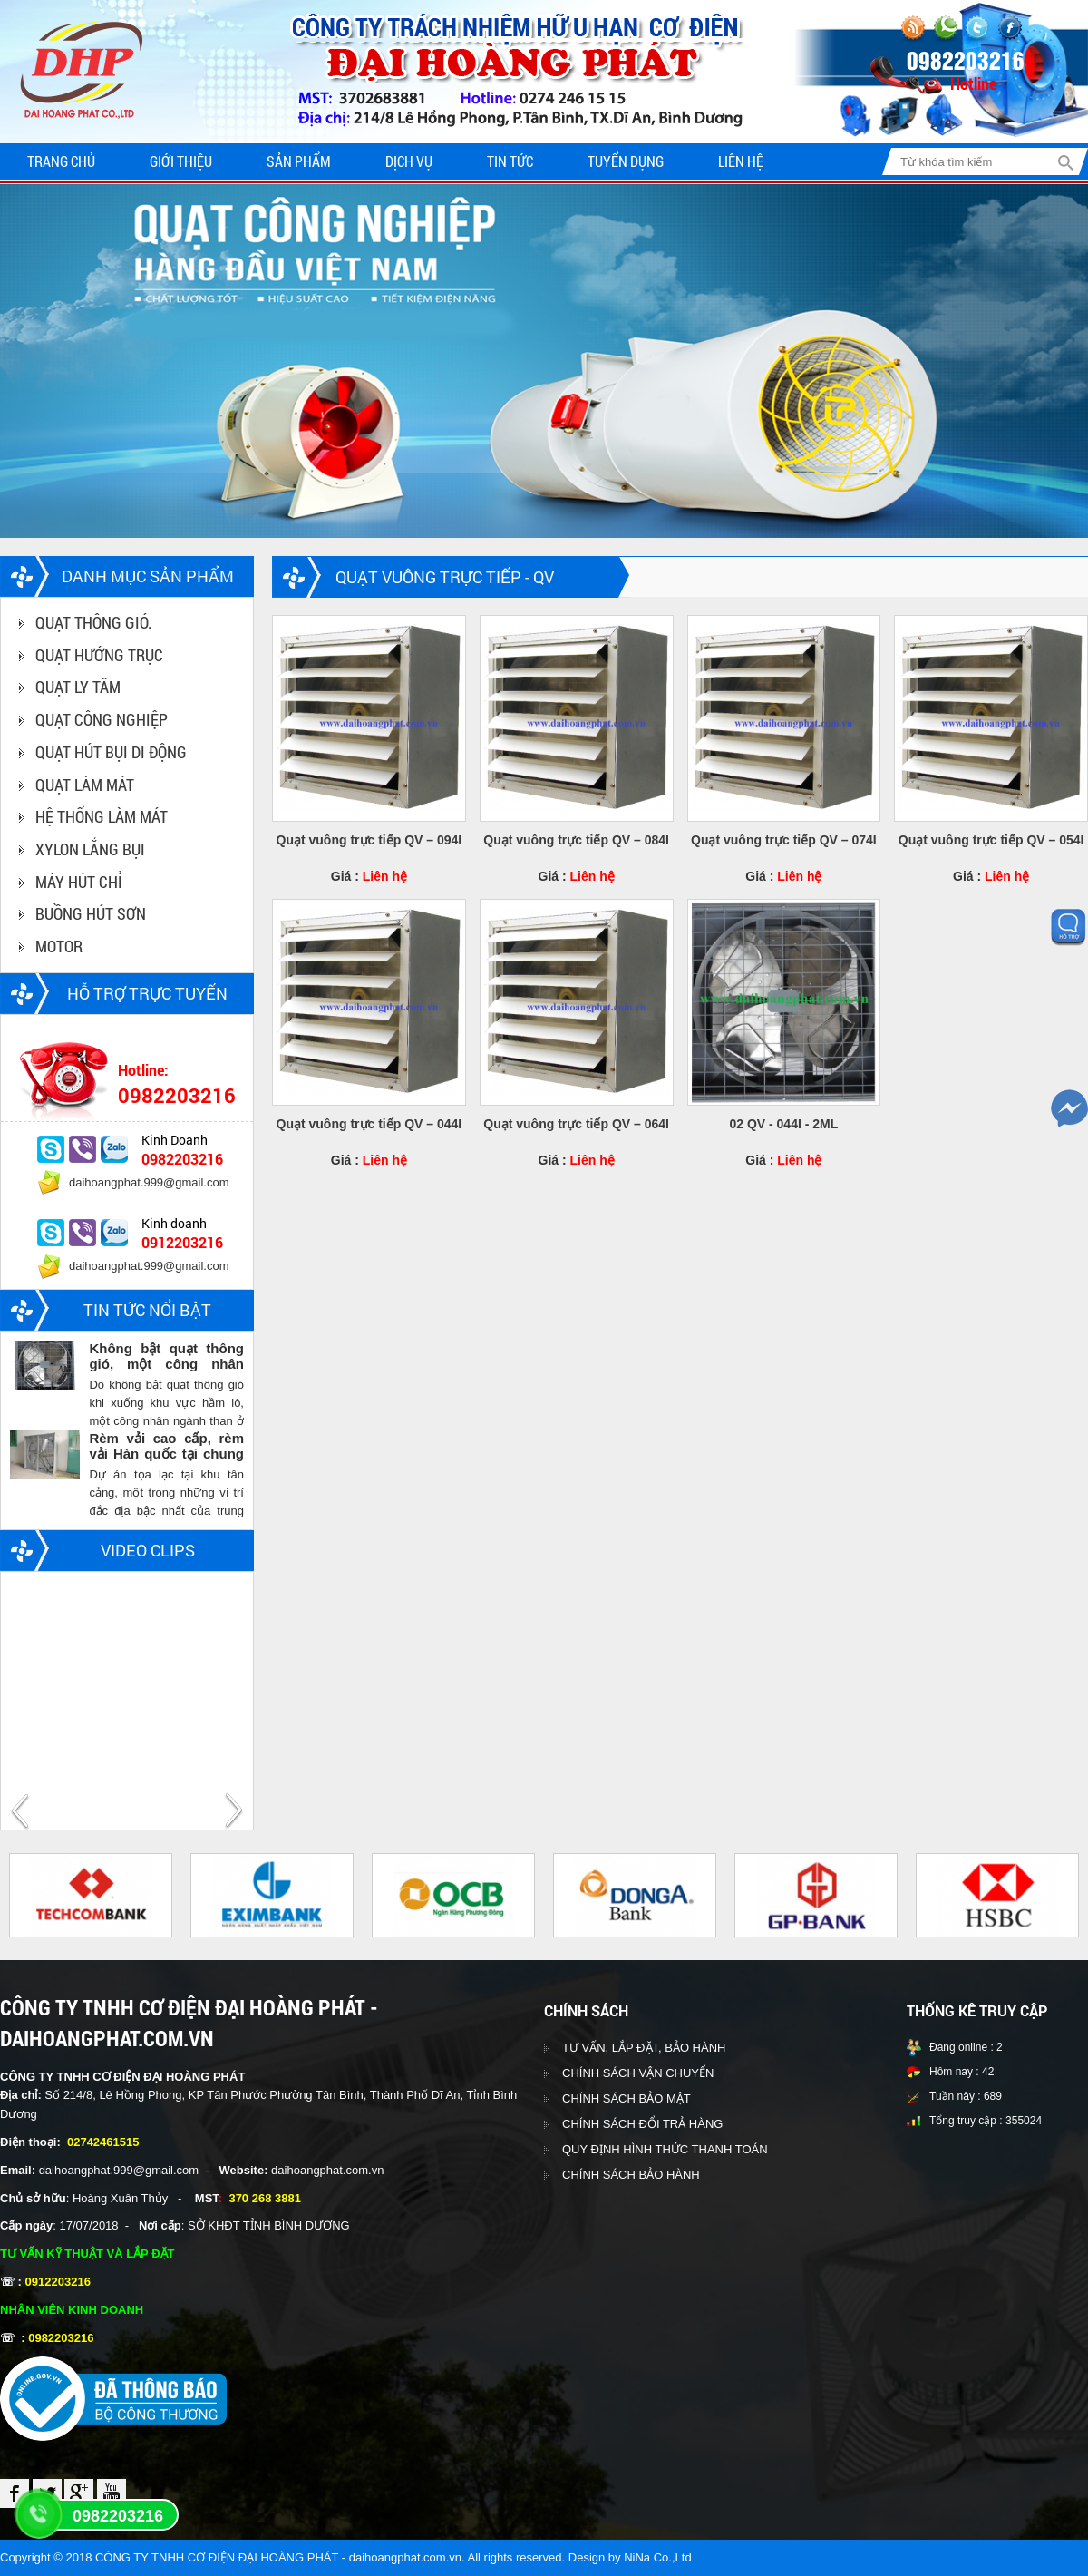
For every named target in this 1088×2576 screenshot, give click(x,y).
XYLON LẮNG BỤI (90, 849)
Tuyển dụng (626, 161)
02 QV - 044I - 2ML (783, 1124)
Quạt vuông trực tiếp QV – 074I (784, 840)
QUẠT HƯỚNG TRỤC (99, 655)
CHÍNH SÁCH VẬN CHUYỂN (638, 2073)
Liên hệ (740, 161)
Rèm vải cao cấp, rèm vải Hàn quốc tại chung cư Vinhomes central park (166, 1445)
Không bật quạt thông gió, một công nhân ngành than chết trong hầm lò (166, 1356)
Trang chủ (61, 161)
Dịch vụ (408, 161)
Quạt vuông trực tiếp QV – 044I (369, 1124)
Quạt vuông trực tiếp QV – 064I (576, 1124)
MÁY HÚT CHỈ (78, 882)
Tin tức (510, 161)
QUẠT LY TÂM (78, 687)
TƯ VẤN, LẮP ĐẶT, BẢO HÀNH (643, 2047)
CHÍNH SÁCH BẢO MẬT (626, 2098)
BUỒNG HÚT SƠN (90, 913)
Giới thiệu (181, 161)
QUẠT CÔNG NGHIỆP (101, 719)
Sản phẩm (299, 161)
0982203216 (118, 2516)
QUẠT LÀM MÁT (84, 784)
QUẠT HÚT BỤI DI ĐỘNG (111, 752)
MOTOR (59, 946)
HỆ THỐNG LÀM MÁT (101, 816)
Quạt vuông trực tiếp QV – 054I (991, 840)
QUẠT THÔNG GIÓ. (93, 622)
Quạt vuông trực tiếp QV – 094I (369, 840)
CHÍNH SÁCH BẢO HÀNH (631, 2174)
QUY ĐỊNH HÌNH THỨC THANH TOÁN (665, 2149)
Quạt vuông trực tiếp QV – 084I (576, 840)
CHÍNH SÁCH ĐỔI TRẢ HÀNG (642, 2124)
